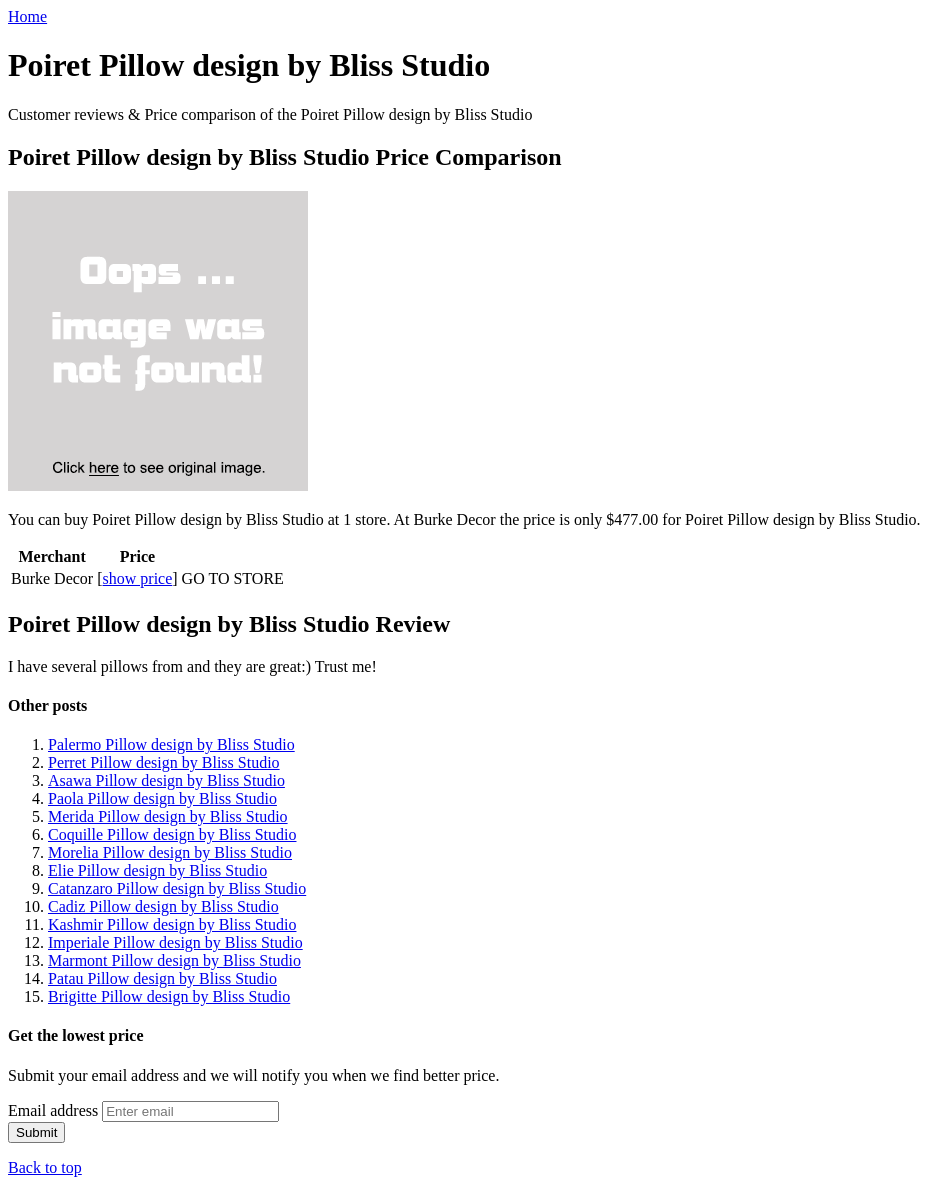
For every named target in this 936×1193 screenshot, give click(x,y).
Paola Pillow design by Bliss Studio (162, 798)
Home (27, 16)
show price (138, 578)
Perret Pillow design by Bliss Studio (164, 762)
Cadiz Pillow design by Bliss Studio (163, 906)
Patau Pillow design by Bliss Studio (162, 978)
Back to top (45, 1167)
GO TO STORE (233, 578)
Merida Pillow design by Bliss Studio (168, 816)
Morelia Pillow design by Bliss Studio (170, 852)
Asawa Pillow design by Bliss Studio (166, 780)
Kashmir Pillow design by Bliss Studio (172, 924)
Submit (36, 1132)
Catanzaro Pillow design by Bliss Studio (177, 888)
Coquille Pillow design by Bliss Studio (172, 834)
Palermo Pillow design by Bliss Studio (171, 744)
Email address (53, 1110)
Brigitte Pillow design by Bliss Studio (169, 996)
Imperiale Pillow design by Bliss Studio (175, 942)
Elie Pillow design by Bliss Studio (157, 870)
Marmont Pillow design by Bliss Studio (174, 960)
